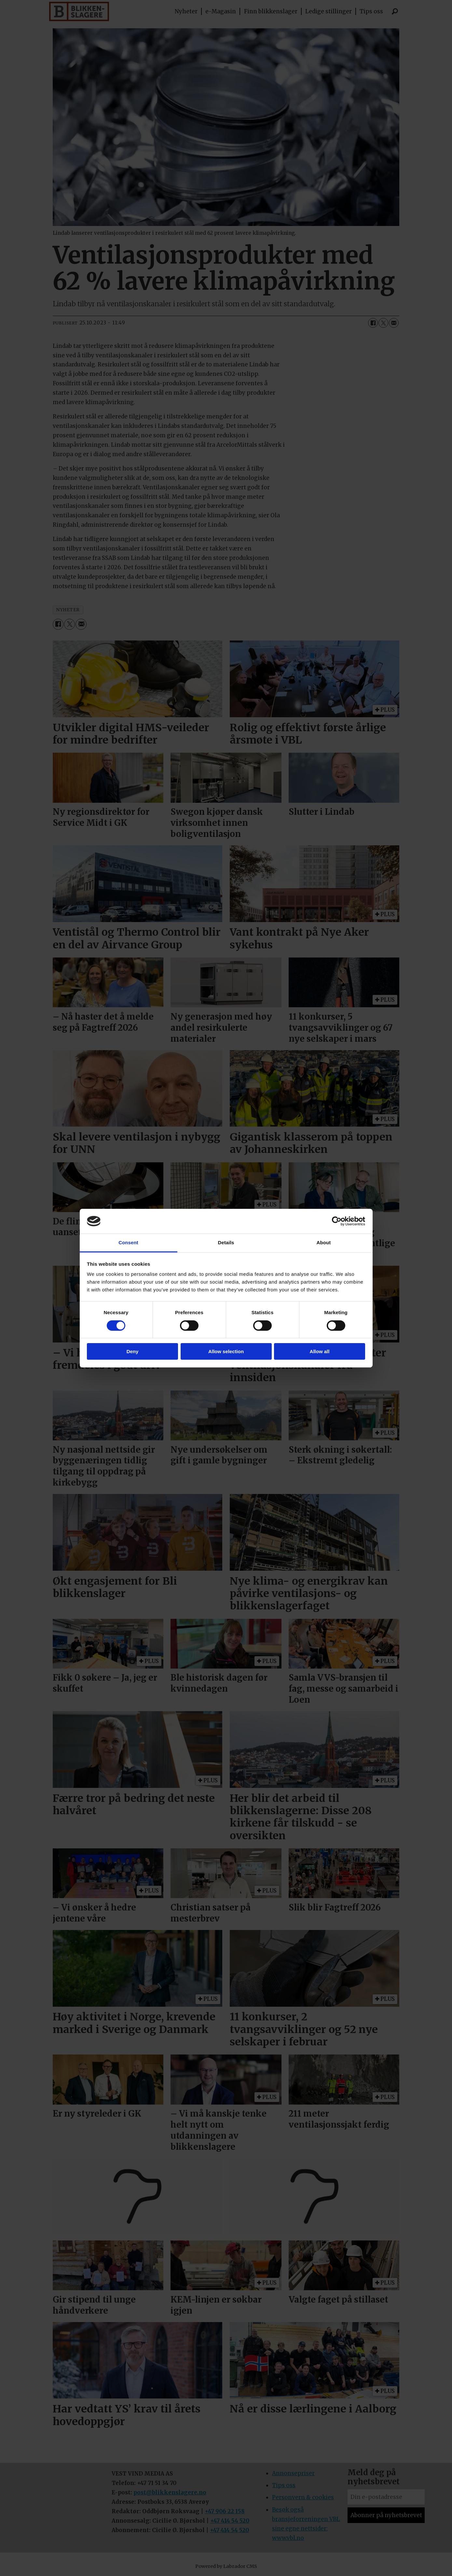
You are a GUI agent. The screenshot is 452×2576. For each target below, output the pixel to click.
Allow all (320, 1351)
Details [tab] (226, 1242)
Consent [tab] (128, 1242)
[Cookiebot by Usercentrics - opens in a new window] (336, 1221)
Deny (133, 1351)
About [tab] (324, 1242)
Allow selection (226, 1351)
